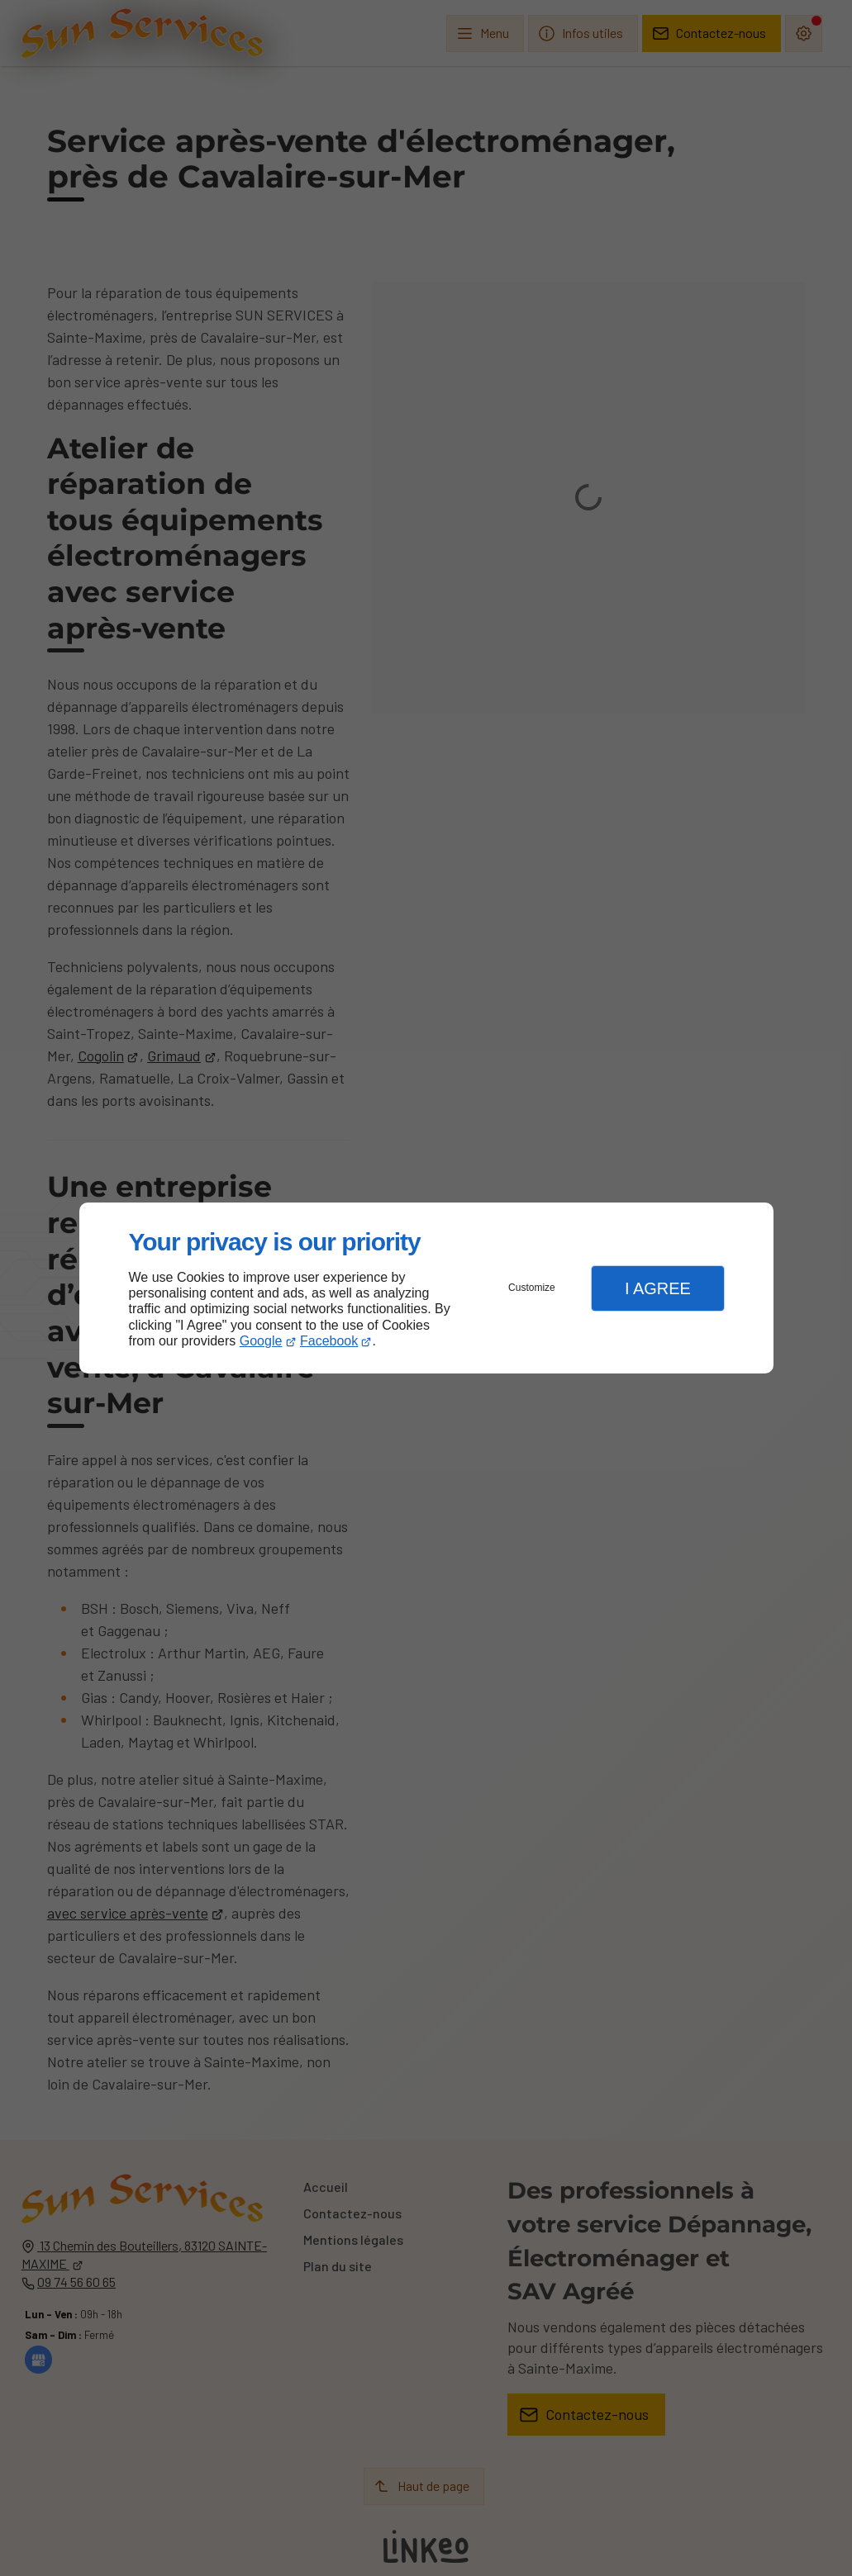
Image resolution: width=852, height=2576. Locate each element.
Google (261, 1341)
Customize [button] (531, 1287)
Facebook (329, 1341)
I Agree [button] (658, 1288)
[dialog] (426, 1288)
